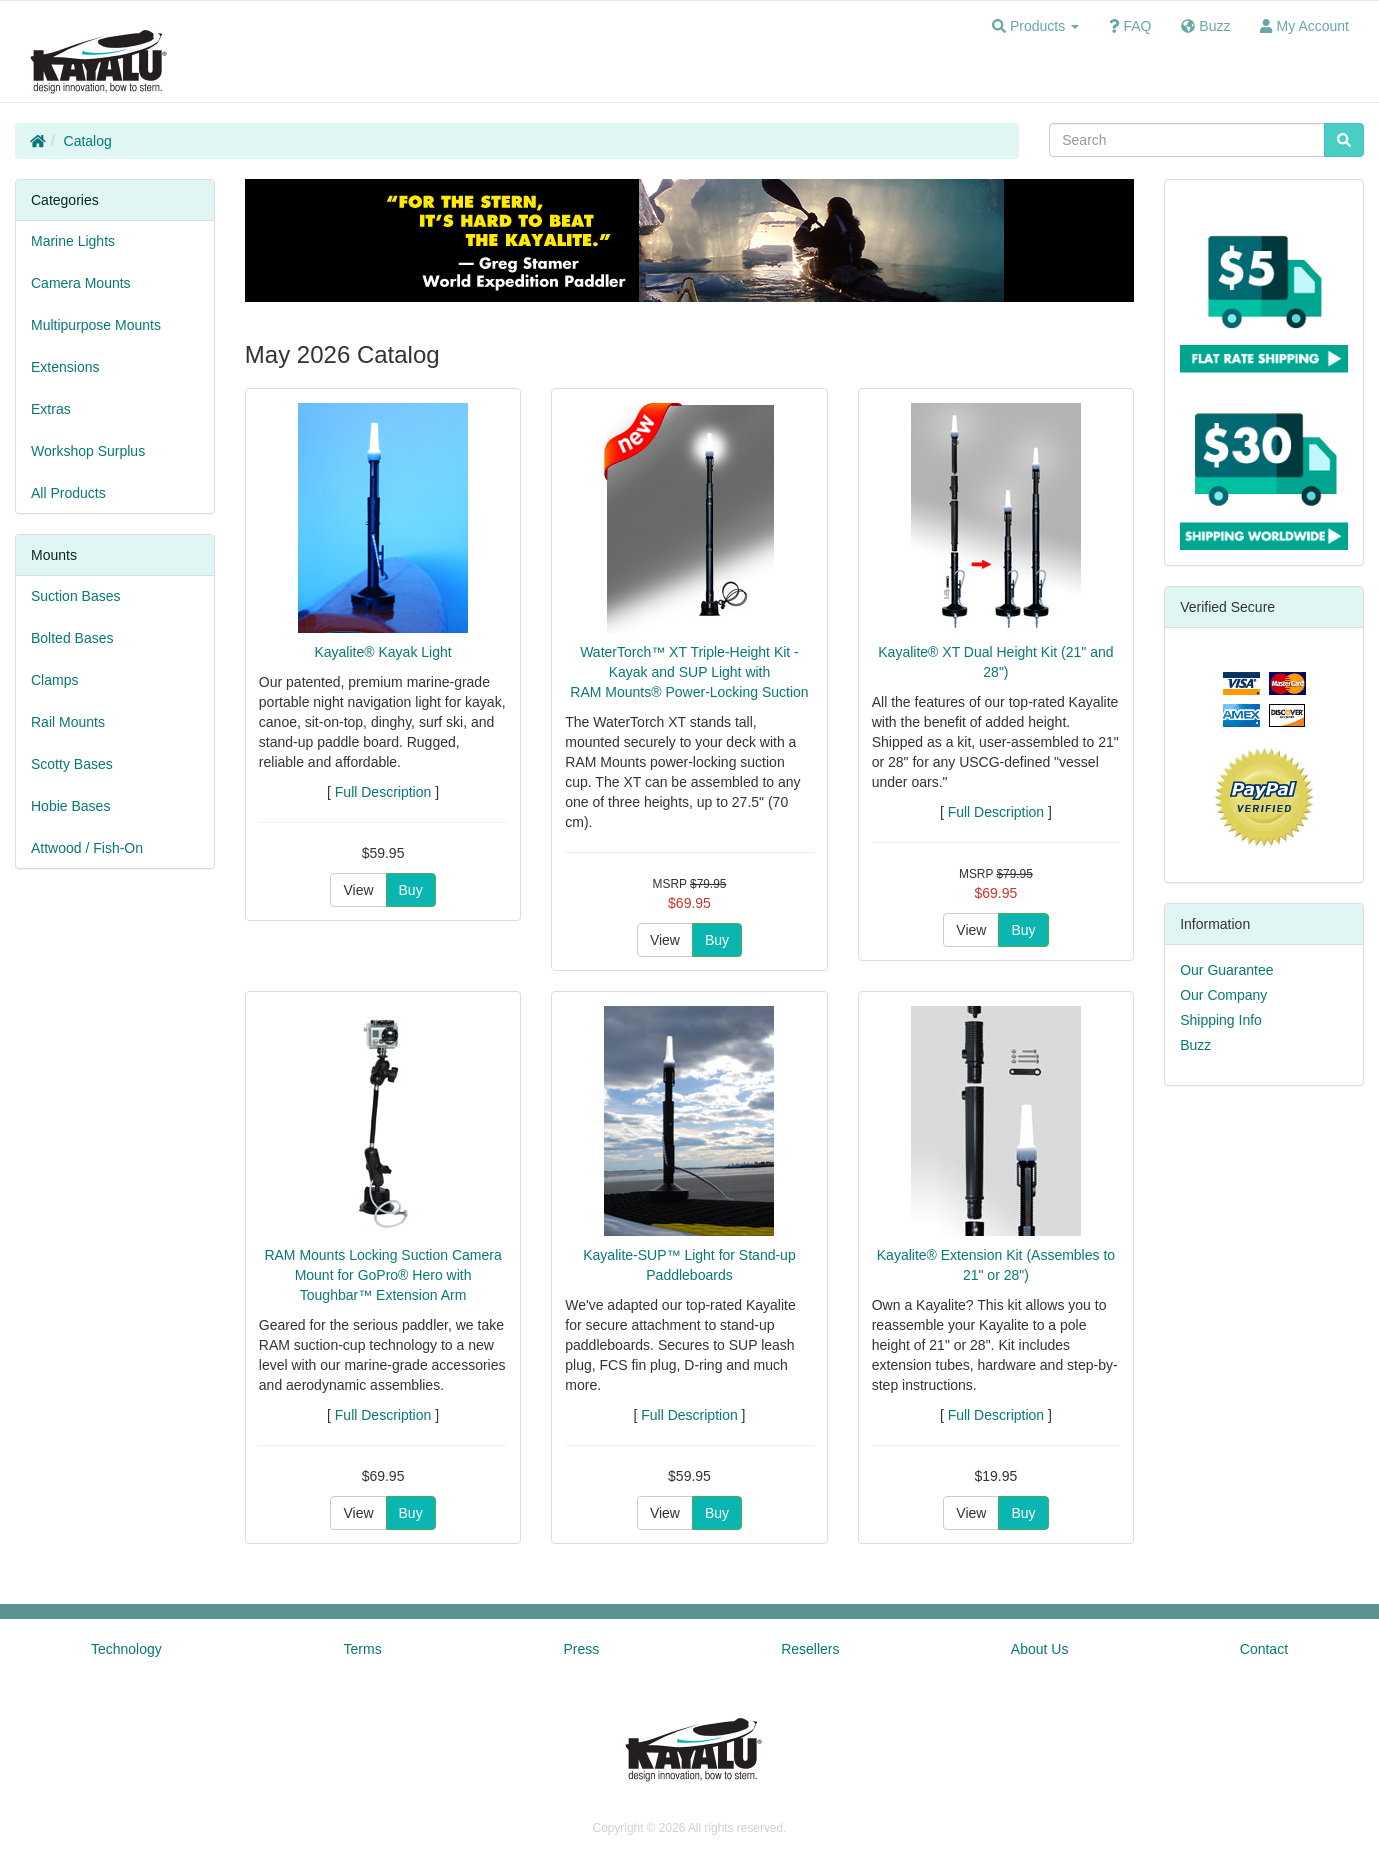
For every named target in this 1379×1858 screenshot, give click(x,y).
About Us (1040, 1649)
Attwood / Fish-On (87, 848)
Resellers (810, 1649)
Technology (126, 1649)
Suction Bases (76, 596)
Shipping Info (1221, 1020)
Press (582, 1649)
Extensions (65, 367)
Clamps (54, 680)
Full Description (383, 792)
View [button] (358, 890)
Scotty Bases (72, 764)
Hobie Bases (70, 806)
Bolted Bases (72, 638)
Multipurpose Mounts (96, 325)
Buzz (1195, 1045)
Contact (1264, 1649)
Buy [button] (411, 890)
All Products (68, 493)
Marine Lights (73, 241)
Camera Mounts (81, 283)
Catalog (88, 141)
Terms (363, 1649)
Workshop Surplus (88, 451)
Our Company (1223, 995)
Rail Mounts (68, 722)
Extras (51, 409)
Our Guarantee (1226, 970)
